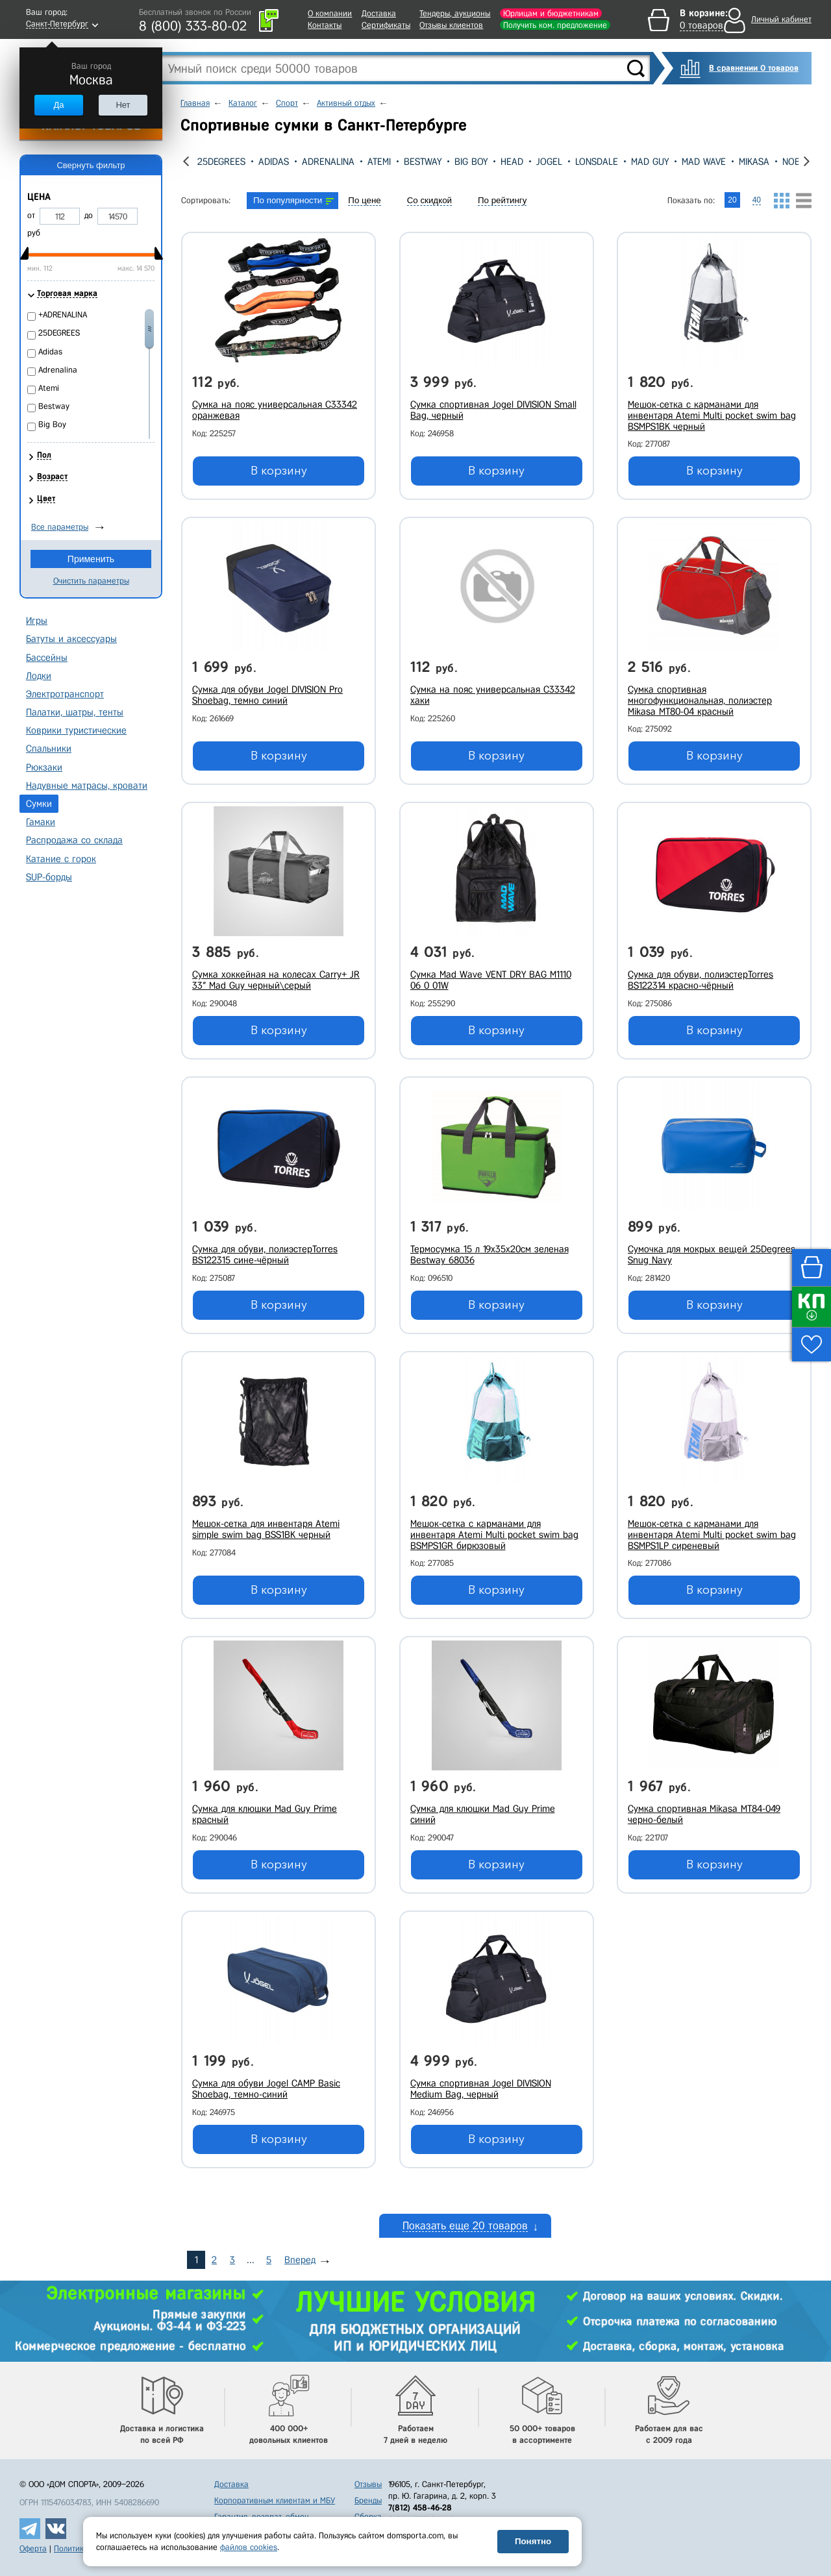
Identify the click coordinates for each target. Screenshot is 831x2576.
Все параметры (59, 527)
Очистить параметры (91, 580)
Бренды (368, 2500)
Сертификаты (386, 25)
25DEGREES (221, 161)
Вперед (300, 2260)
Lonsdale (596, 161)
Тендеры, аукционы (454, 13)
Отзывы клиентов (451, 25)
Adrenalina (328, 161)
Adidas (273, 161)
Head (512, 161)
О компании (330, 13)
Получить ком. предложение (555, 25)
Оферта (33, 2548)
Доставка (379, 13)
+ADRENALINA (62, 314)
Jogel (549, 161)
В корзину (279, 471)
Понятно (533, 2541)
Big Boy (471, 161)
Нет (123, 105)
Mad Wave (704, 161)
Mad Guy (650, 161)
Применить (91, 559)
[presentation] (186, 161)
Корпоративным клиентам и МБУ (274, 2500)
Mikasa (754, 161)
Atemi (379, 161)
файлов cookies (248, 2547)
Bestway (422, 161)
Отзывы (368, 2484)
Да (58, 105)
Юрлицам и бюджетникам (551, 13)
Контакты (324, 25)
